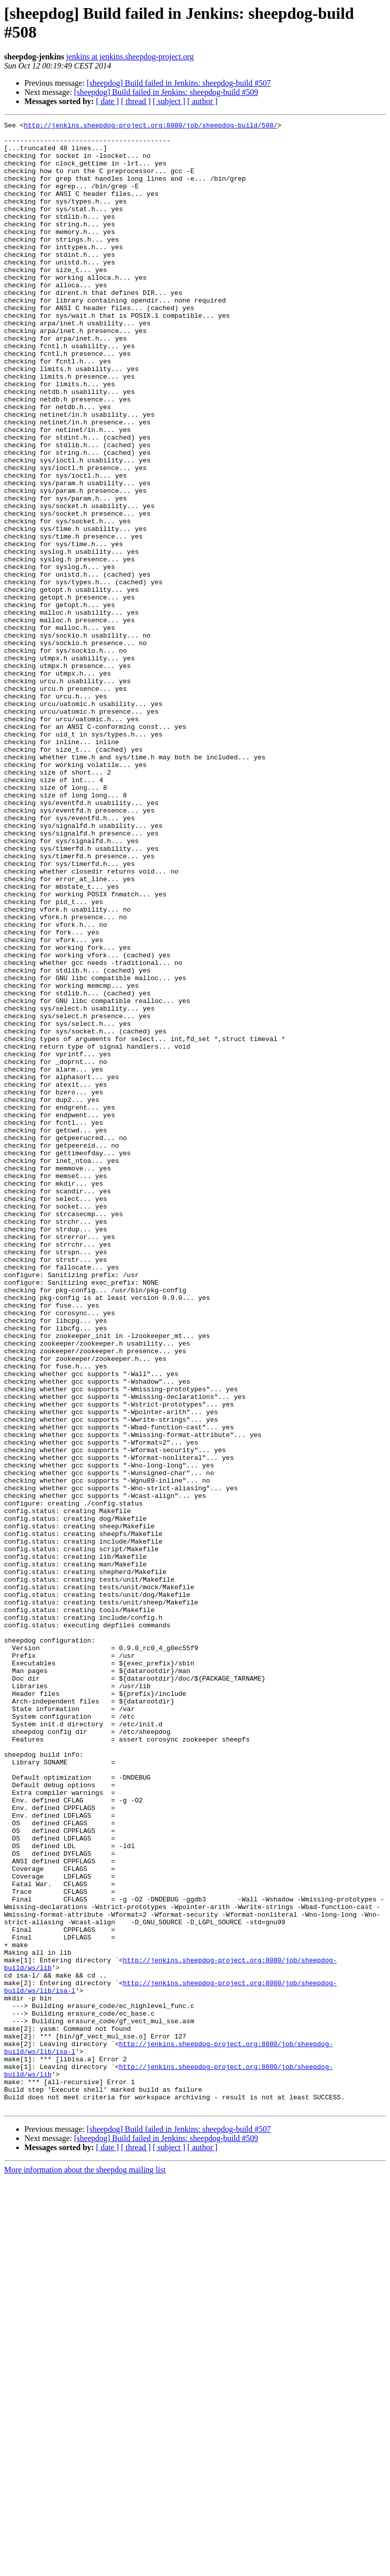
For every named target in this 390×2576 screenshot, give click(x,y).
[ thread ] (136, 101)
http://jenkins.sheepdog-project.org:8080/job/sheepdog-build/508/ (150, 126)
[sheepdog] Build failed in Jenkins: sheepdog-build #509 (166, 92)
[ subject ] (169, 101)
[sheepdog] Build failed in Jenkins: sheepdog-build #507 (179, 83)
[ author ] (202, 101)
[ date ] (107, 101)
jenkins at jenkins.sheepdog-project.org (129, 56)
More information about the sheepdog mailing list (85, 2567)
